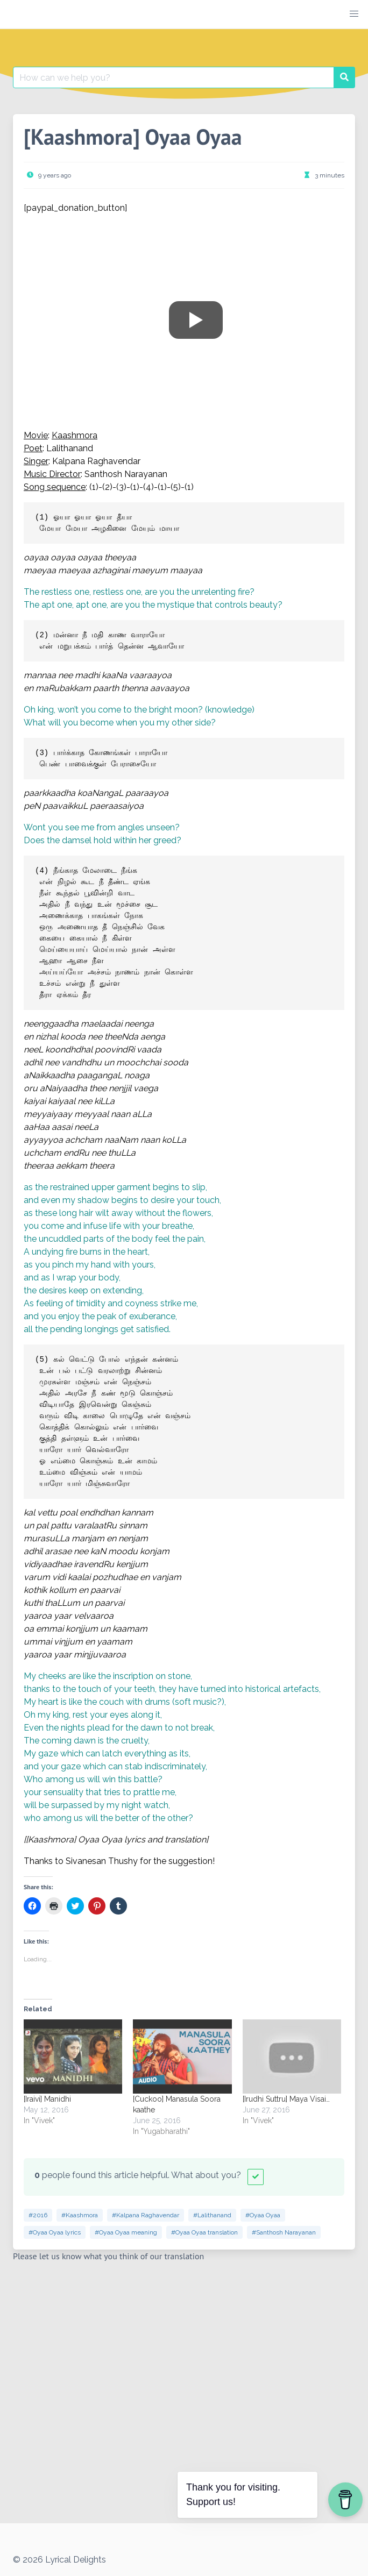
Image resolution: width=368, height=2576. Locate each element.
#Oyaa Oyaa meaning (126, 2232)
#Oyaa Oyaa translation (204, 2232)
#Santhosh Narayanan (284, 2232)
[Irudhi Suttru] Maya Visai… (286, 2099)
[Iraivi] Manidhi (47, 2099)
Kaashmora (74, 435)
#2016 (38, 2215)
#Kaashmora (79, 2215)
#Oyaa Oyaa (262, 2215)
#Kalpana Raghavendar (145, 2215)
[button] (354, 14)
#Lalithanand (212, 2215)
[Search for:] (173, 77)
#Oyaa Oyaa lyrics (55, 2232)
